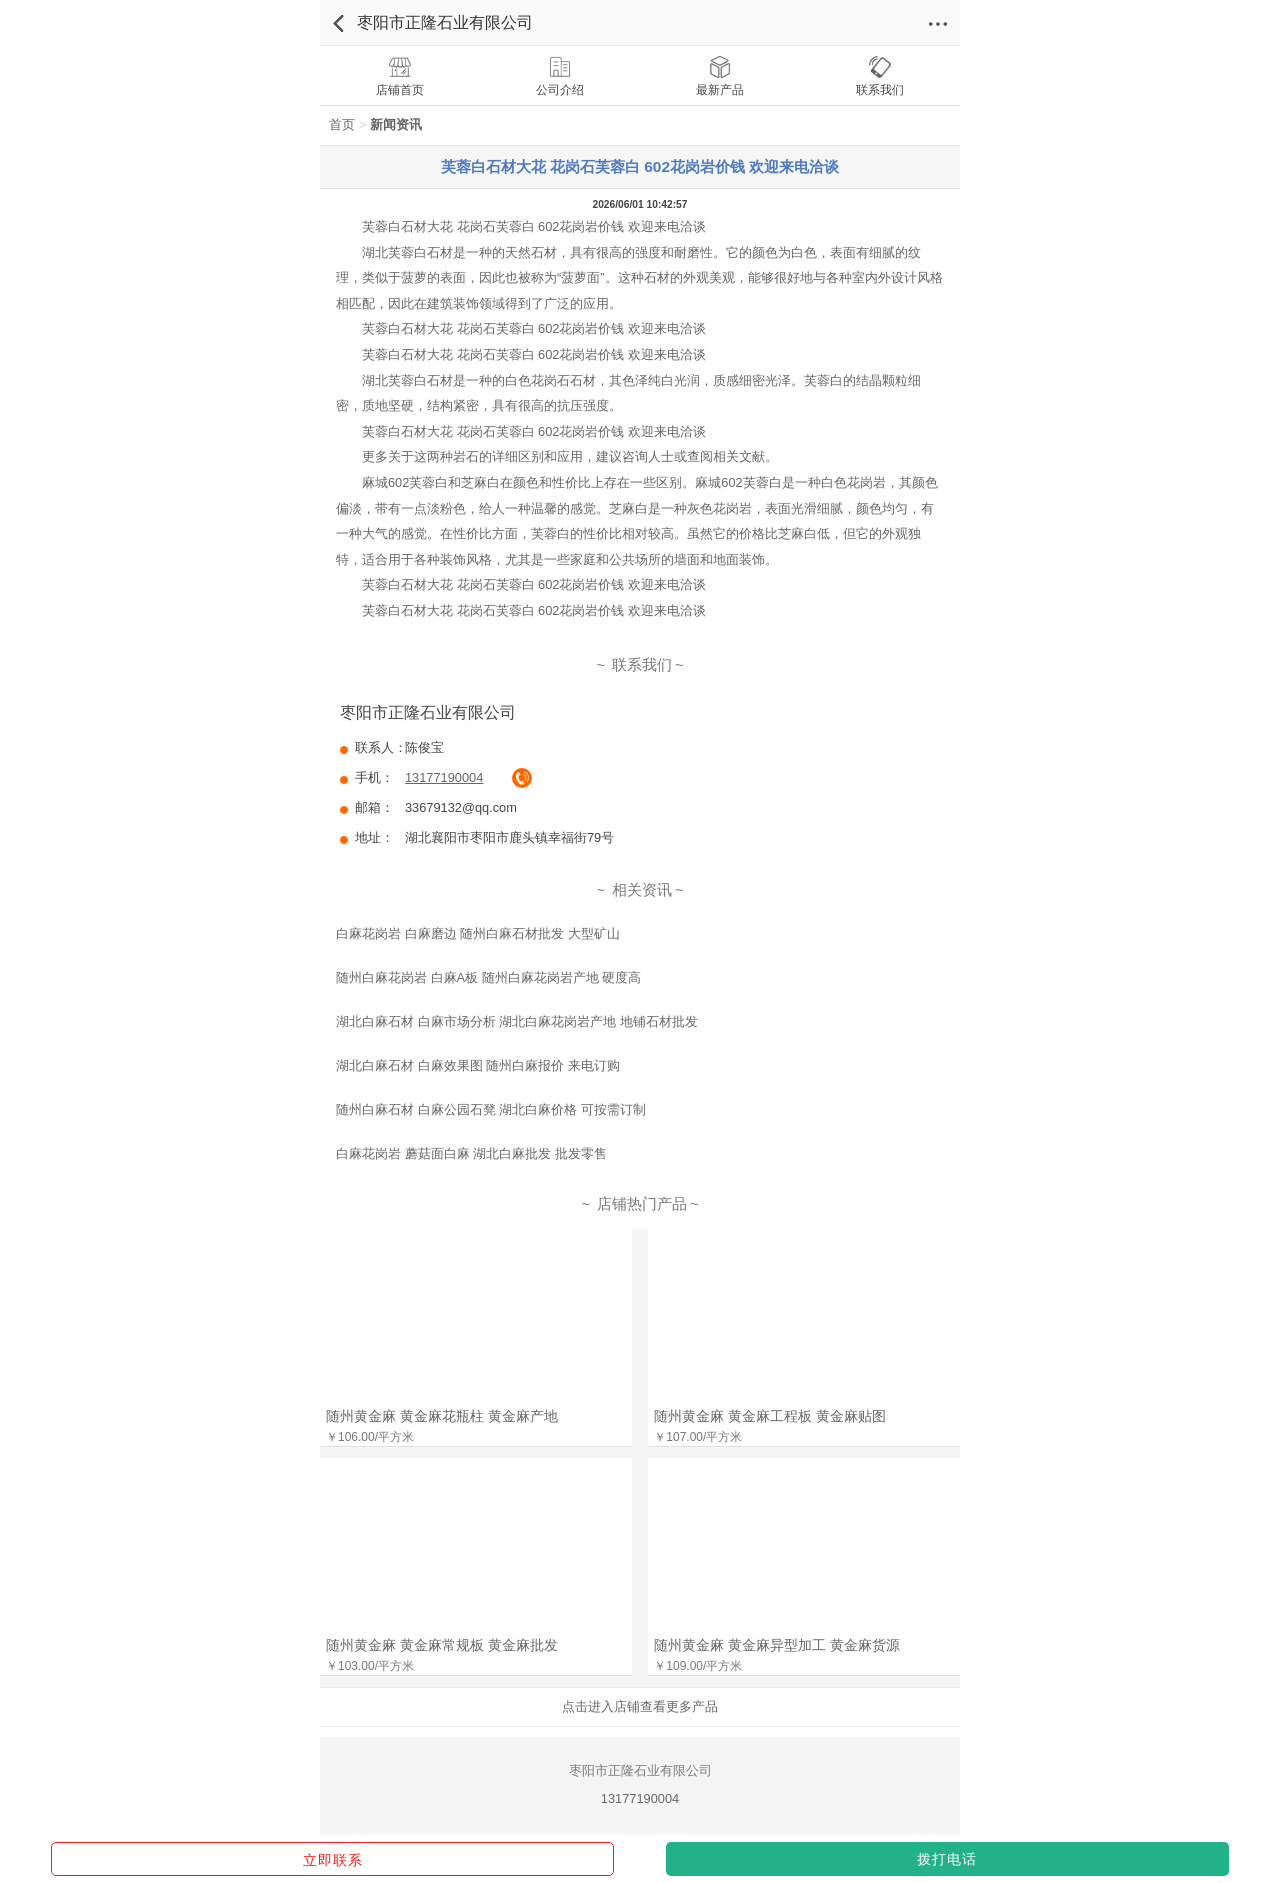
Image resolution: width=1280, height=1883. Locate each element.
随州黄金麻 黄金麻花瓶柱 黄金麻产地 (442, 1416)
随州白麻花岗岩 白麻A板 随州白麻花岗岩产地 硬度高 (488, 977)
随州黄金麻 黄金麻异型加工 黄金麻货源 (777, 1645)
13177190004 (444, 777)
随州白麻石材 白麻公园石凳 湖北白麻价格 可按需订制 (491, 1109)
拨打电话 (947, 1859)
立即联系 (333, 1860)
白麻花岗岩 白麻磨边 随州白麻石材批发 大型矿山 (478, 933)
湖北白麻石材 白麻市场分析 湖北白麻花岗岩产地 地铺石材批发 (517, 1021)
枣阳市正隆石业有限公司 (445, 22)
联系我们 (642, 665)
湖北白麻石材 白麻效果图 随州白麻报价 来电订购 (478, 1065)
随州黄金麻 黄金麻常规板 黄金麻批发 (442, 1645)
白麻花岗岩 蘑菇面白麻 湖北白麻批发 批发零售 (471, 1153)
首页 (342, 124)
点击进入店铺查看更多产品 (640, 1706)
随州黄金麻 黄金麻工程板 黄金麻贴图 (770, 1416)
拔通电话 (522, 778)
